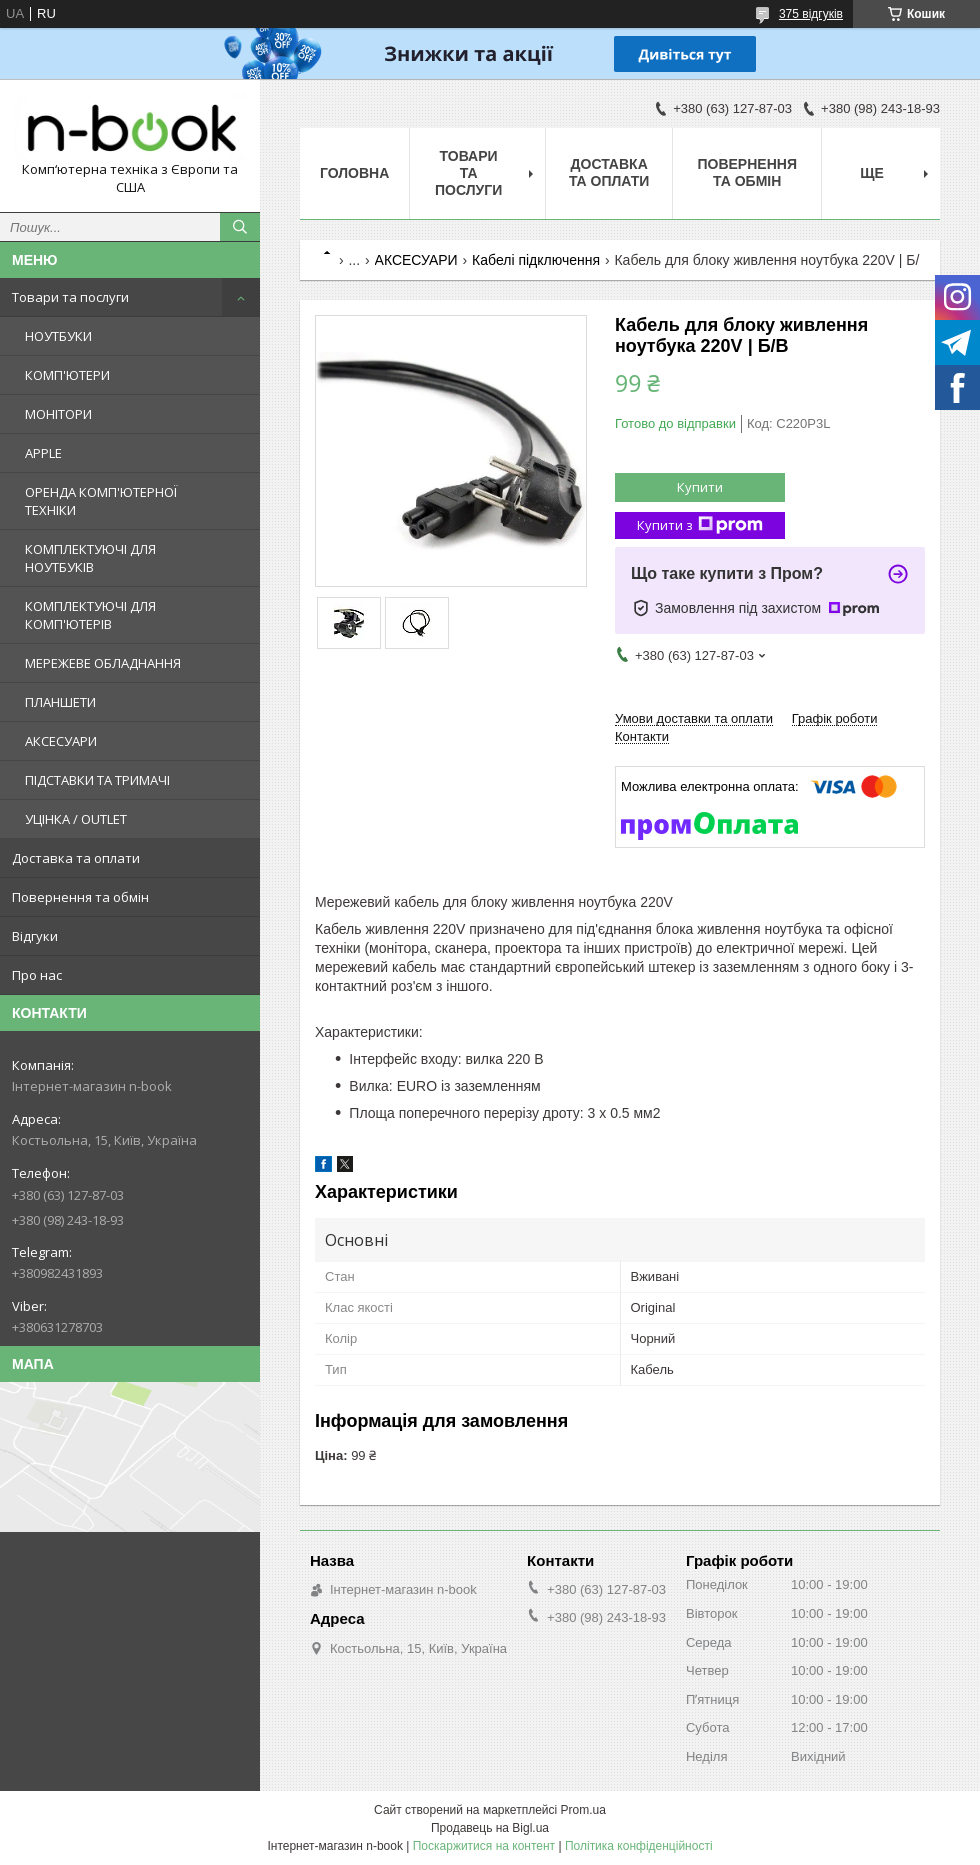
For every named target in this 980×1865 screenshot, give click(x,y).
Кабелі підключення (536, 260)
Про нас (37, 975)
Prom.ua (583, 1810)
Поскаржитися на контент (484, 1846)
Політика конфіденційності (639, 1846)
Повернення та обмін (80, 897)
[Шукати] (240, 227)
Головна (354, 173)
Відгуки (35, 936)
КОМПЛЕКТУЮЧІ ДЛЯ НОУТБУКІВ (90, 558)
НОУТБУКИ (58, 336)
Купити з (700, 525)
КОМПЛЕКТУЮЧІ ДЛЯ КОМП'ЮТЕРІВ (90, 615)
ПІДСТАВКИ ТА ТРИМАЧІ (97, 780)
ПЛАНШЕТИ (60, 702)
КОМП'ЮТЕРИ (67, 375)
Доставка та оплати (76, 858)
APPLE (43, 453)
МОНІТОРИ (58, 414)
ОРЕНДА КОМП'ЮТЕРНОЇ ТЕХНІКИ (101, 501)
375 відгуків (811, 14)
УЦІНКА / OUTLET (76, 819)
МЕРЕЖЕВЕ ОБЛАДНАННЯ (103, 663)
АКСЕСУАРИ (61, 741)
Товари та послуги (70, 297)
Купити (700, 487)
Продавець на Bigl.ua (490, 1828)
